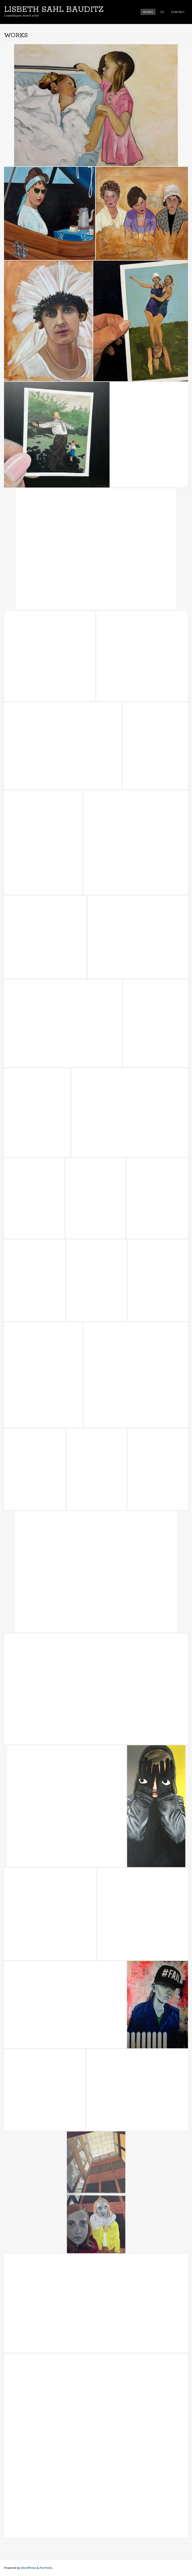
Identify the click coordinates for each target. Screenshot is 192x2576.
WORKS (148, 12)
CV (162, 12)
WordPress (28, 2568)
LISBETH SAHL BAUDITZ (54, 9)
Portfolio (46, 2568)
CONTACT (178, 12)
